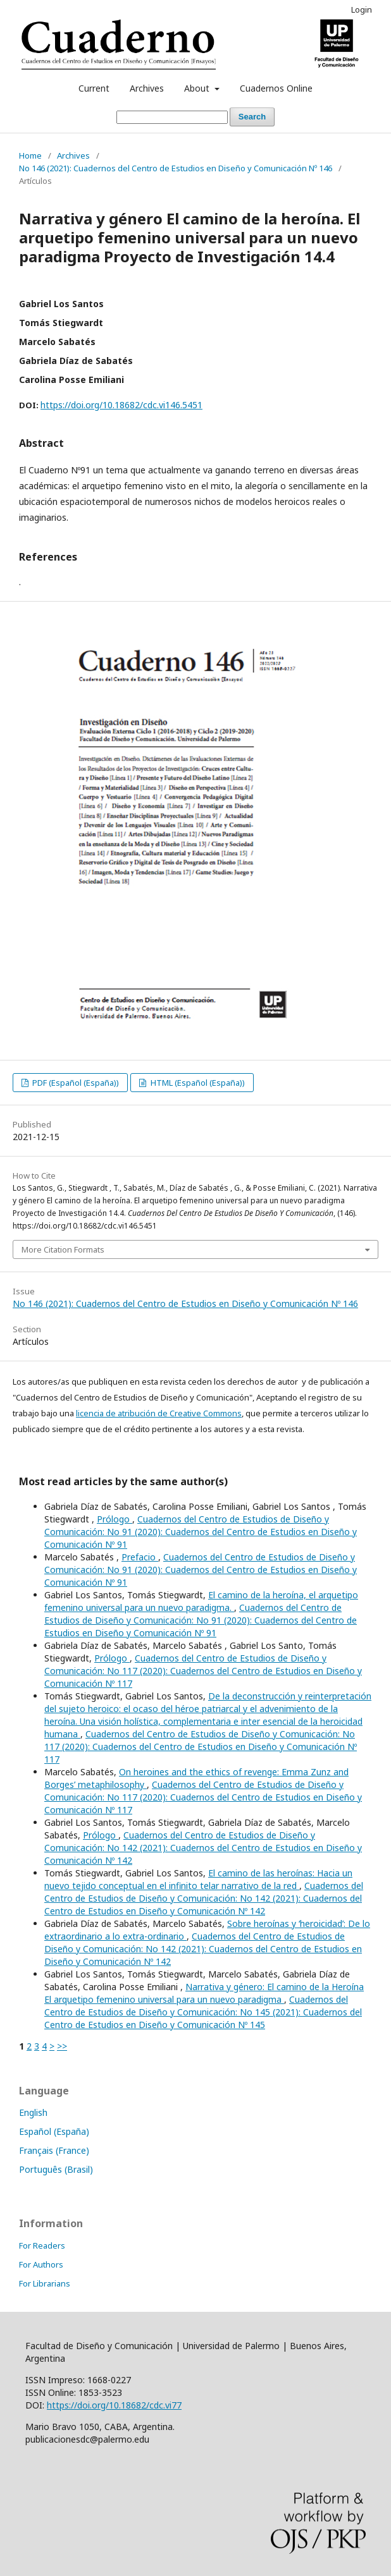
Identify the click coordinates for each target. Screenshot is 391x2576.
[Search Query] (172, 117)
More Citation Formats (63, 1249)
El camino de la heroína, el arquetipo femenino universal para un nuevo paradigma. (201, 1601)
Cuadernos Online (276, 88)
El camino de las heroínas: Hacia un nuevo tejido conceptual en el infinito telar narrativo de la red (198, 1879)
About (198, 88)
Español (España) (54, 2131)
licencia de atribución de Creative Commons (159, 1413)
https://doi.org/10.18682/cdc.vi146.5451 (121, 405)
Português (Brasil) (56, 2169)
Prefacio (139, 1557)
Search (252, 116)
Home (30, 155)
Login (361, 9)
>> (62, 2046)
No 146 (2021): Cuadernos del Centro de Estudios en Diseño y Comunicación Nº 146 (175, 168)
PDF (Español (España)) (74, 1082)
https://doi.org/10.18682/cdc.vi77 (114, 2405)
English (33, 2112)
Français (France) (54, 2150)
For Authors (41, 2264)
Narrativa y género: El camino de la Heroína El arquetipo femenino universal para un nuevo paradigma (204, 1993)
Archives (147, 88)
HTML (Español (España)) (197, 1082)
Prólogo (114, 1519)
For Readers (42, 2245)
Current (93, 88)
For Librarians (44, 2283)
